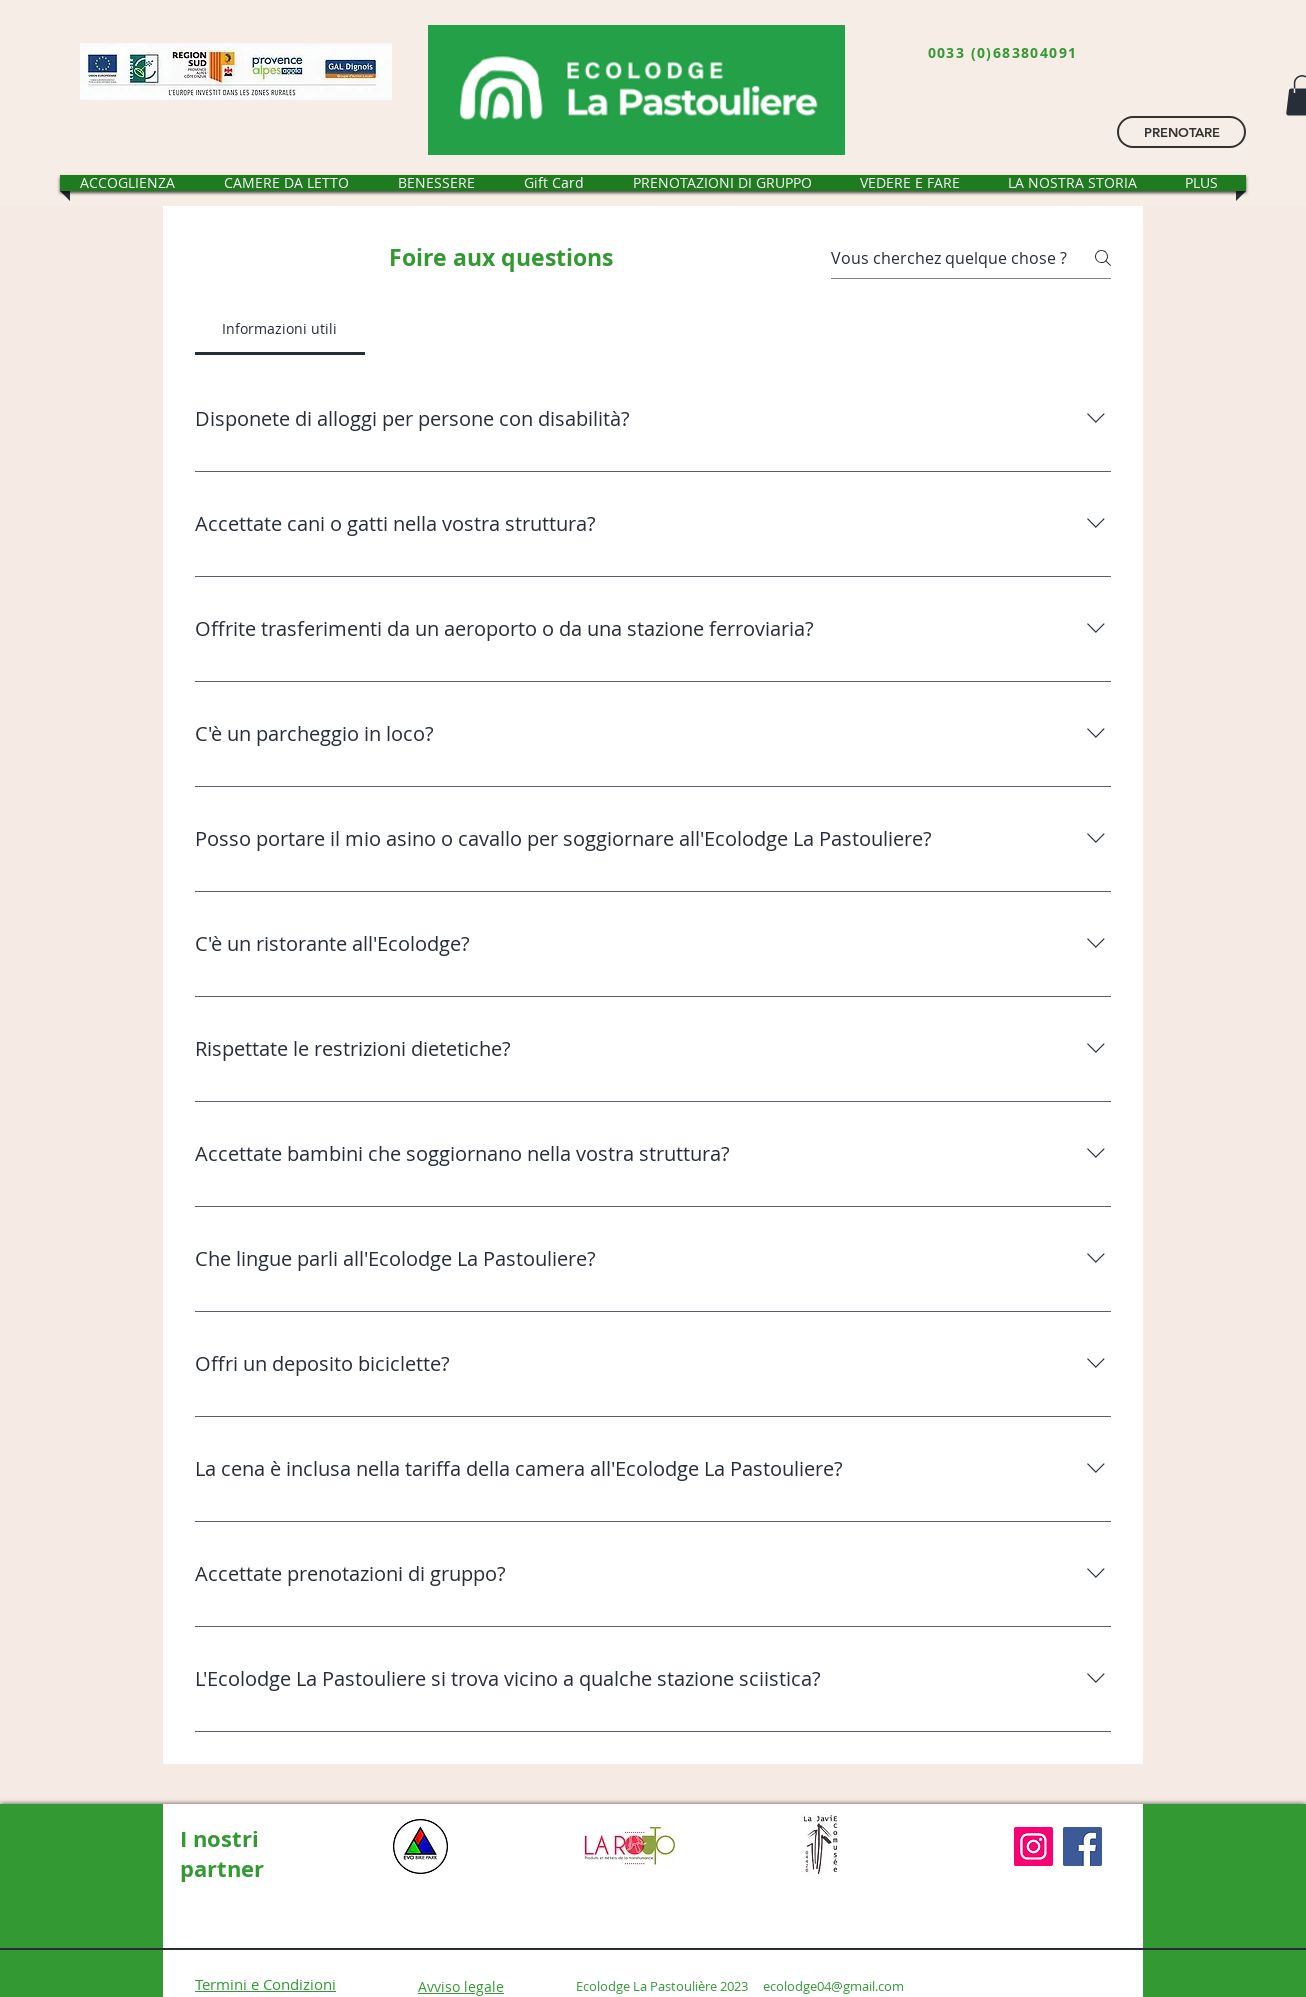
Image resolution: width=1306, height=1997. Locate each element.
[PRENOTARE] (1181, 132)
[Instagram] (1033, 1846)
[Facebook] (1082, 1846)
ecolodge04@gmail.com (833, 1986)
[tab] (280, 329)
